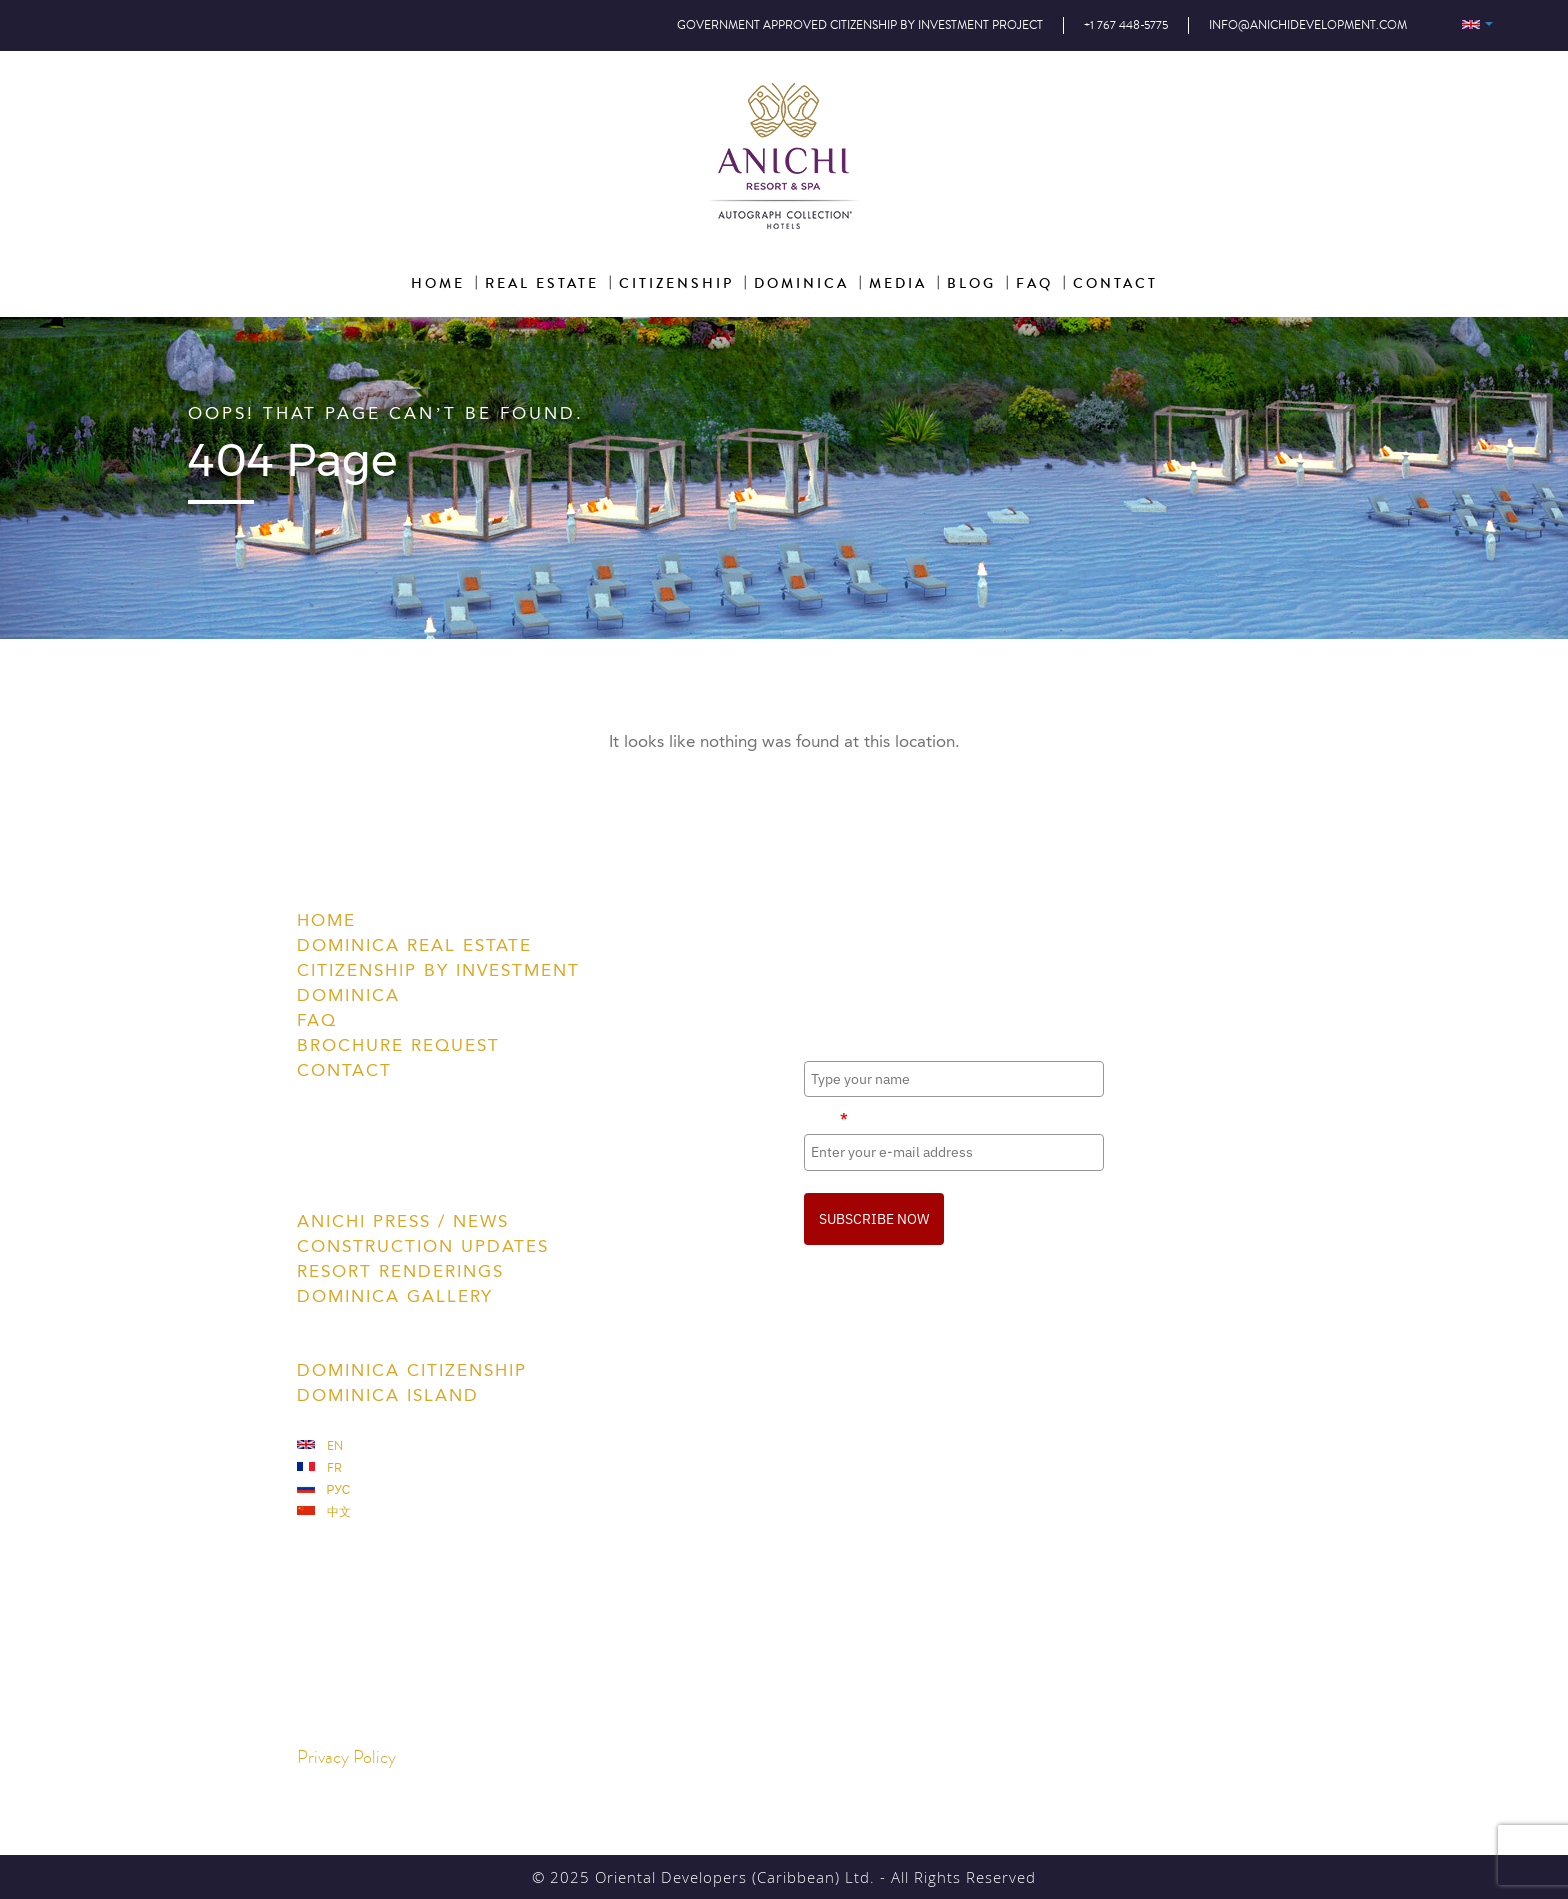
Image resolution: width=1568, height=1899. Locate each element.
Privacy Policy (346, 1758)
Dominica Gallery (395, 1296)
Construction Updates (423, 1246)
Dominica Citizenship (412, 1370)
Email (826, 1118)
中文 (324, 1512)
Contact (344, 1070)
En (320, 1446)
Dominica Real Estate (414, 945)
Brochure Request (398, 1045)
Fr (319, 1468)
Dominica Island (388, 1395)
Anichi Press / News (403, 1221)
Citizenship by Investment (438, 970)
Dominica (348, 995)
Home (326, 920)
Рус (324, 1490)
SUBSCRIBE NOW (874, 1219)
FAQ (317, 1020)
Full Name (836, 1044)
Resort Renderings (400, 1271)
